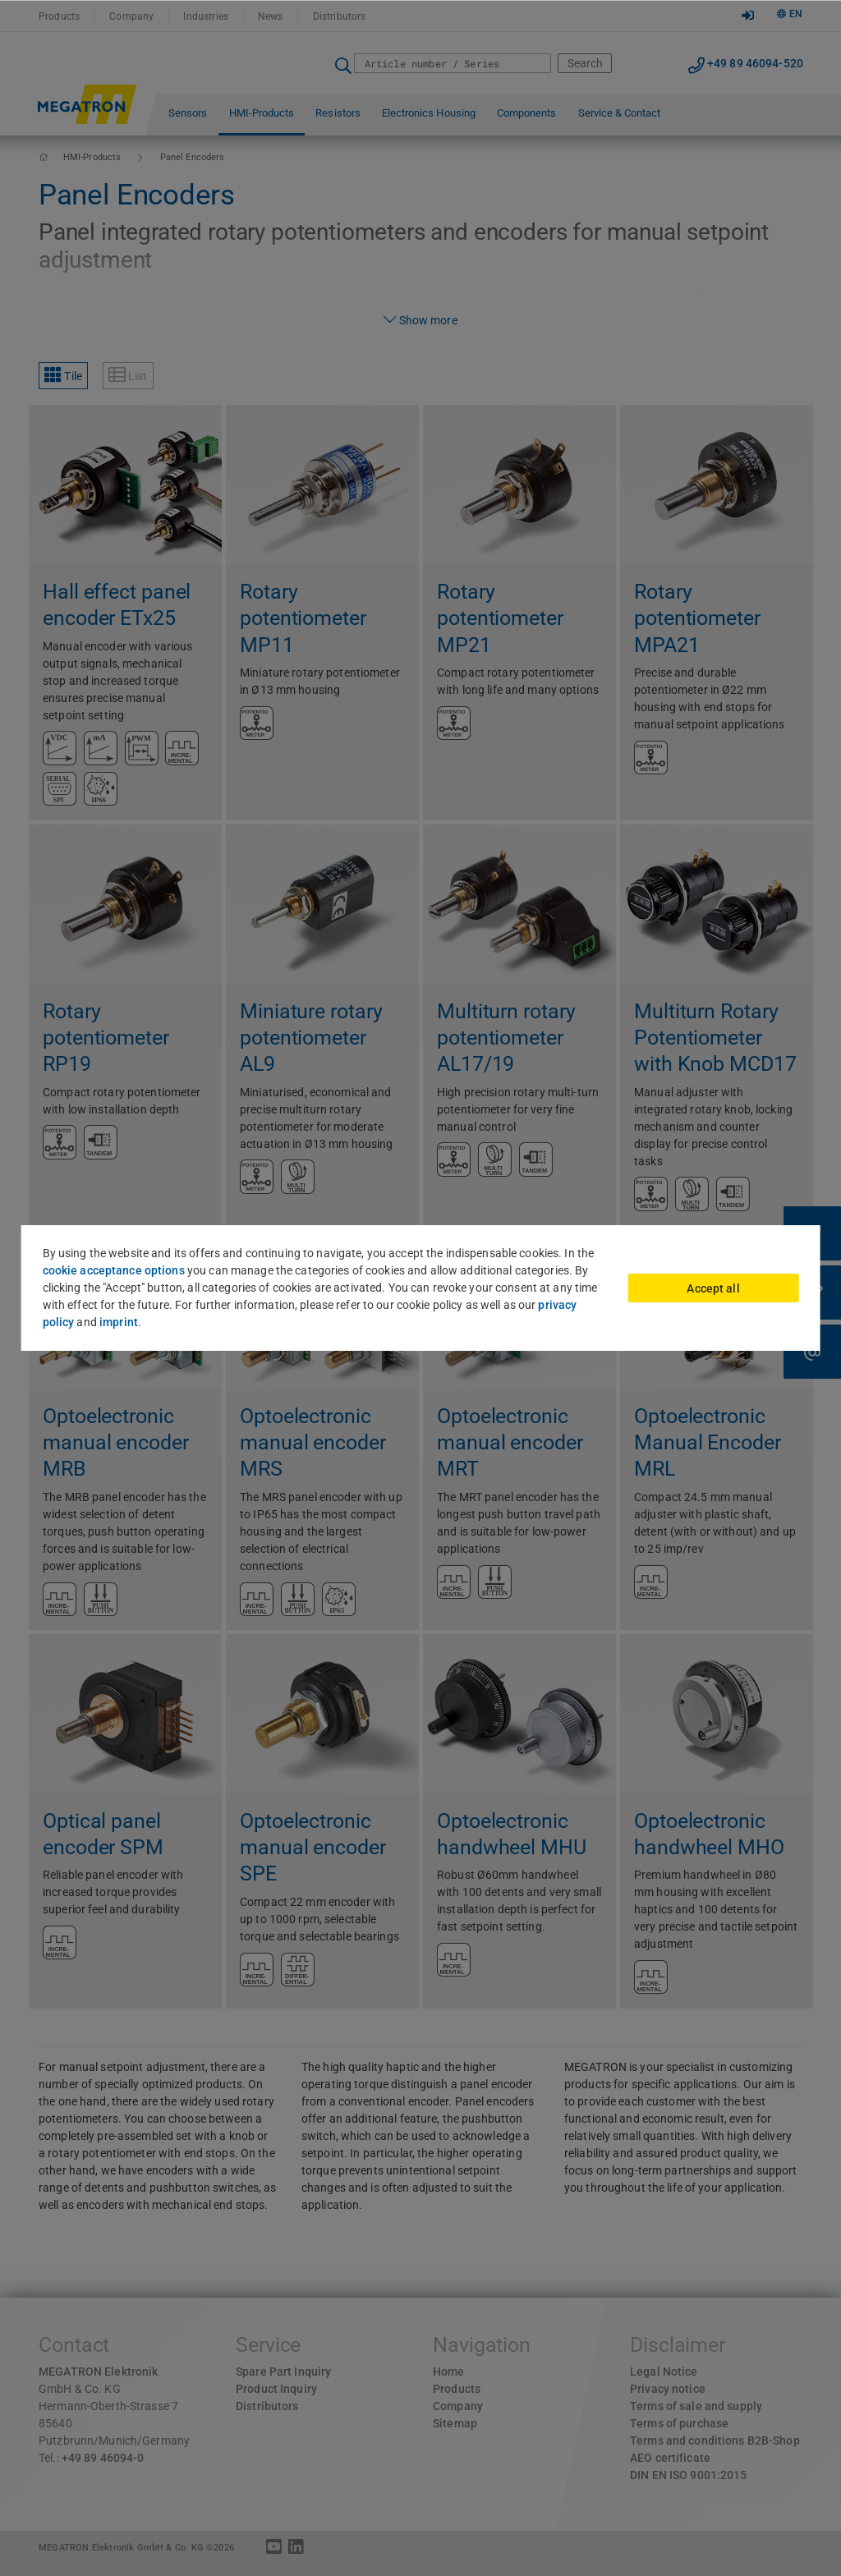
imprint (118, 1322)
